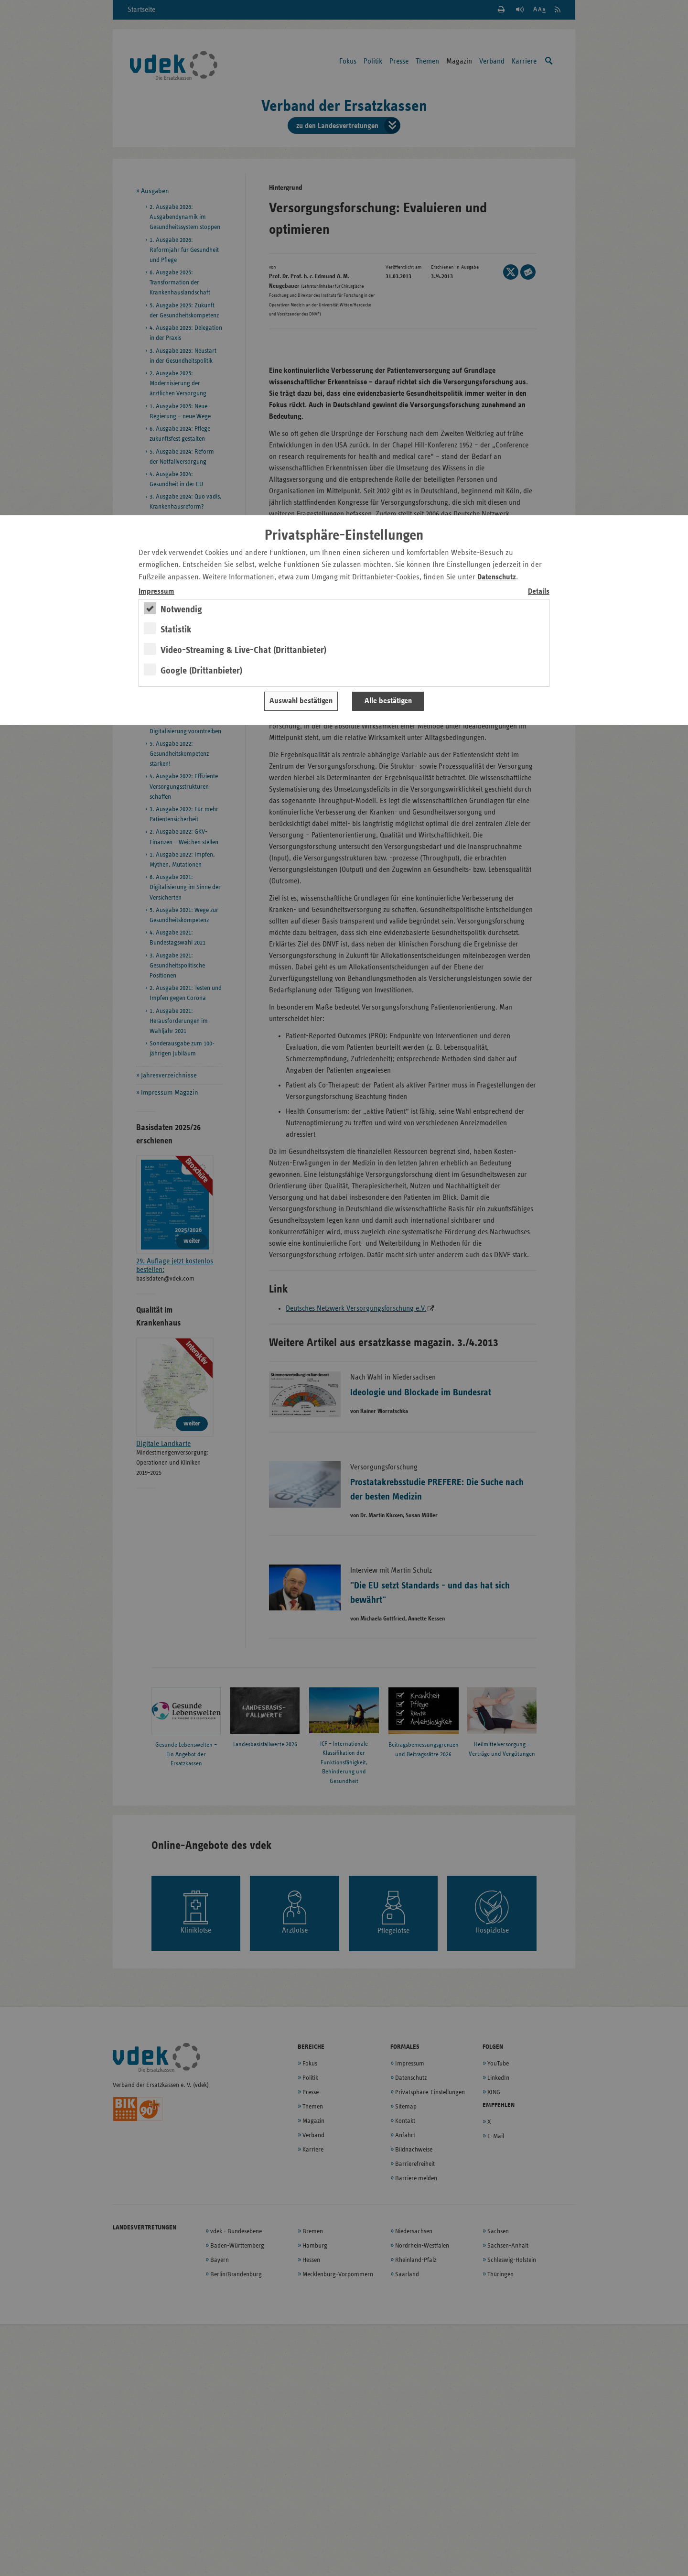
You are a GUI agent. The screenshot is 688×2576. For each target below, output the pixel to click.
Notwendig (181, 609)
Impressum (156, 591)
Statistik (176, 629)
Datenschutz (496, 577)
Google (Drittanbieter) (201, 670)
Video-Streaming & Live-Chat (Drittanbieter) (243, 650)
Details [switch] (538, 591)
